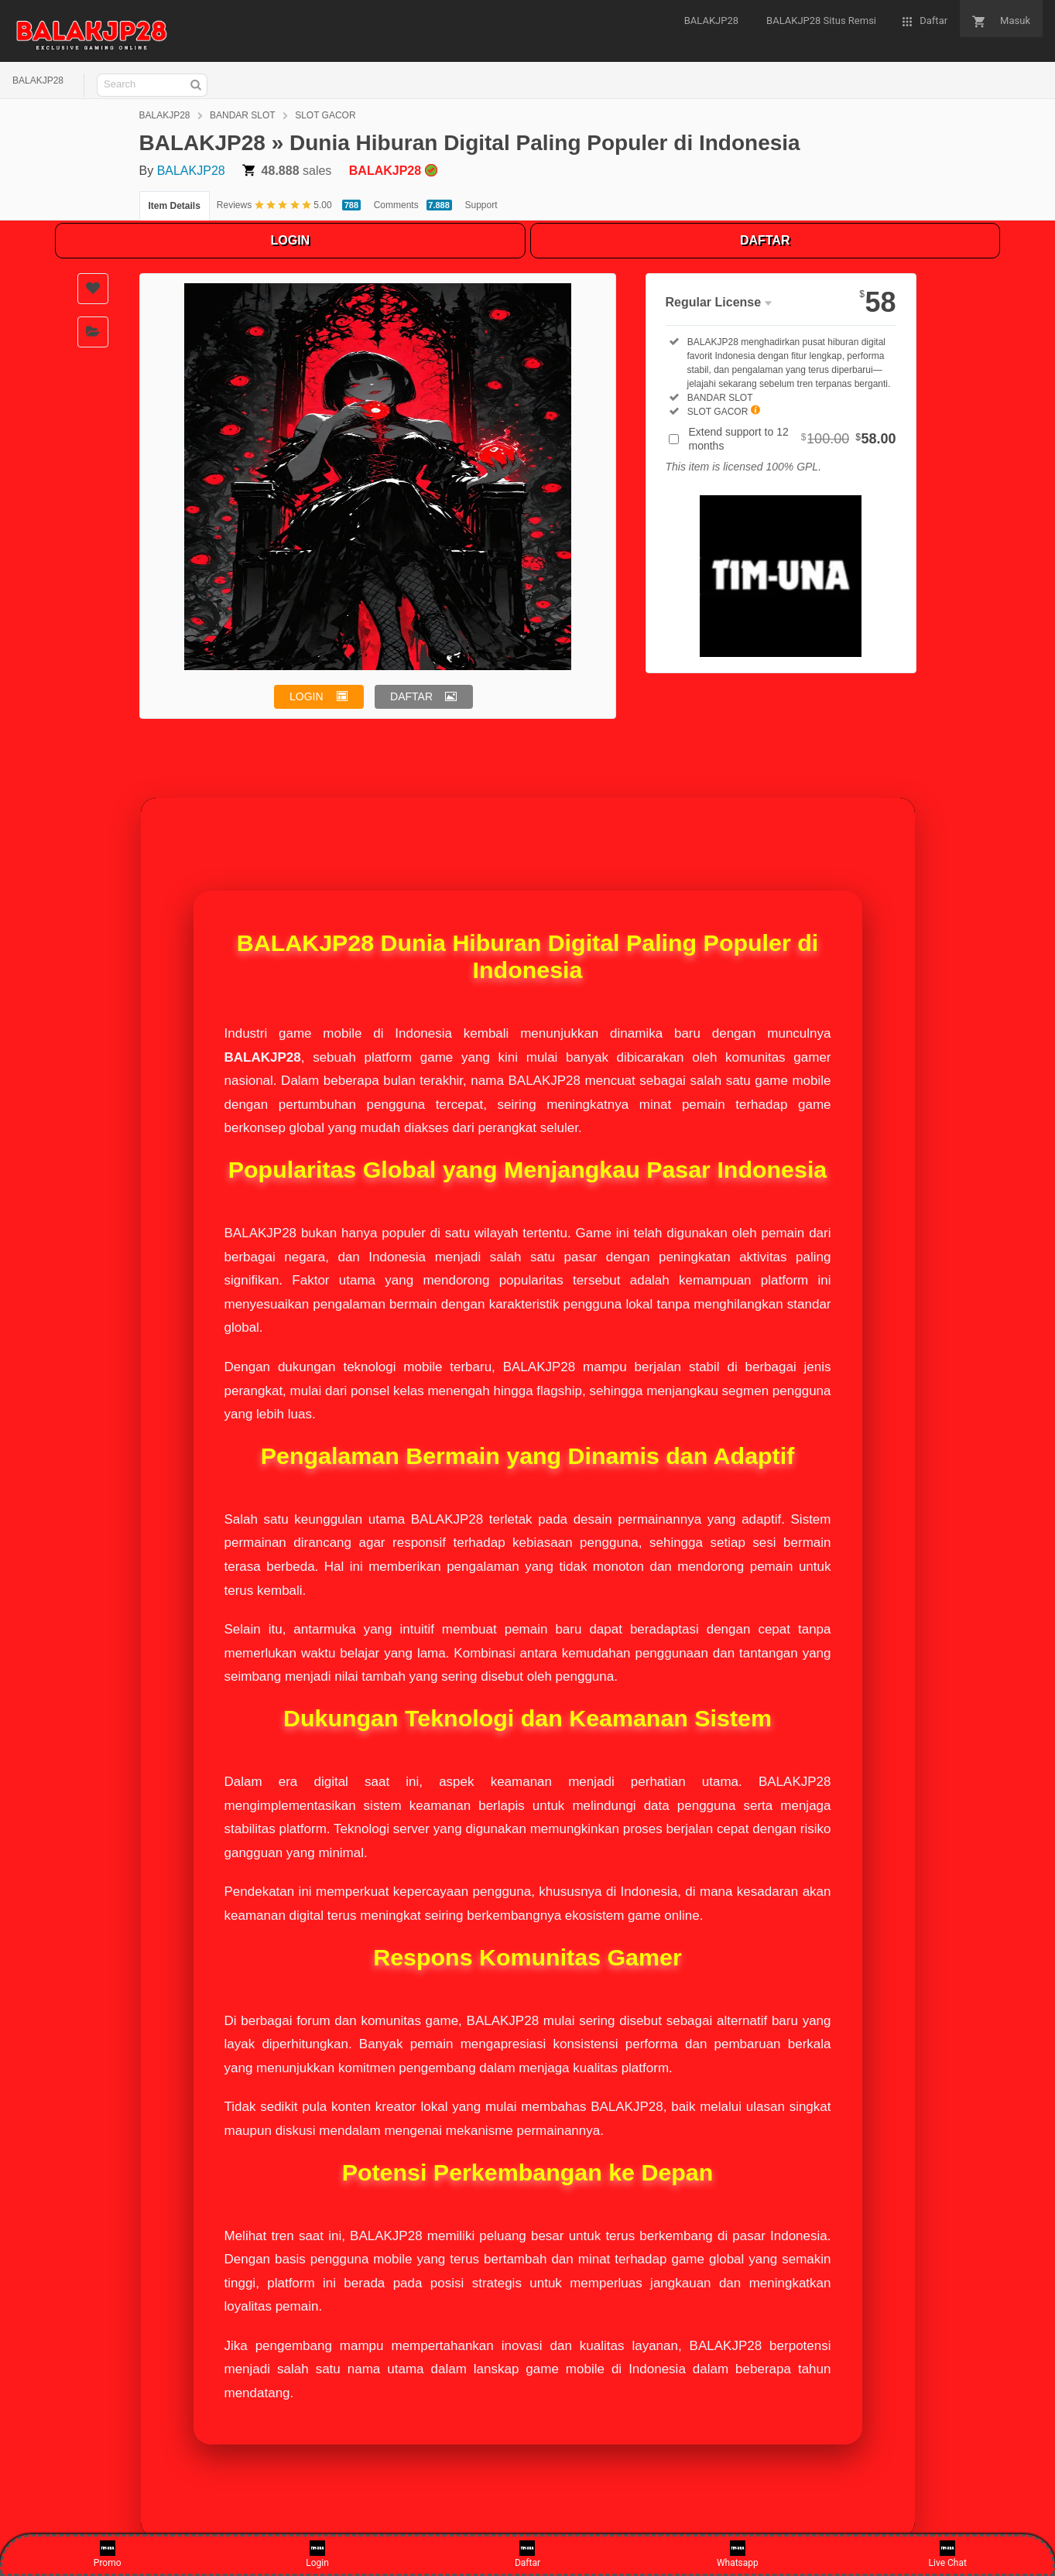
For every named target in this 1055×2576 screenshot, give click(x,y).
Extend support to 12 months (792, 439)
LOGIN (290, 240)
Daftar (527, 2554)
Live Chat (948, 2554)
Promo (108, 2554)
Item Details (174, 205)
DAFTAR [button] (411, 696)
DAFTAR (765, 240)
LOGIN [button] (306, 696)
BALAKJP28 (37, 80)
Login (317, 2554)
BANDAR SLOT (243, 115)
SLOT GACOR (325, 115)
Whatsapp (738, 2554)
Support (481, 205)
